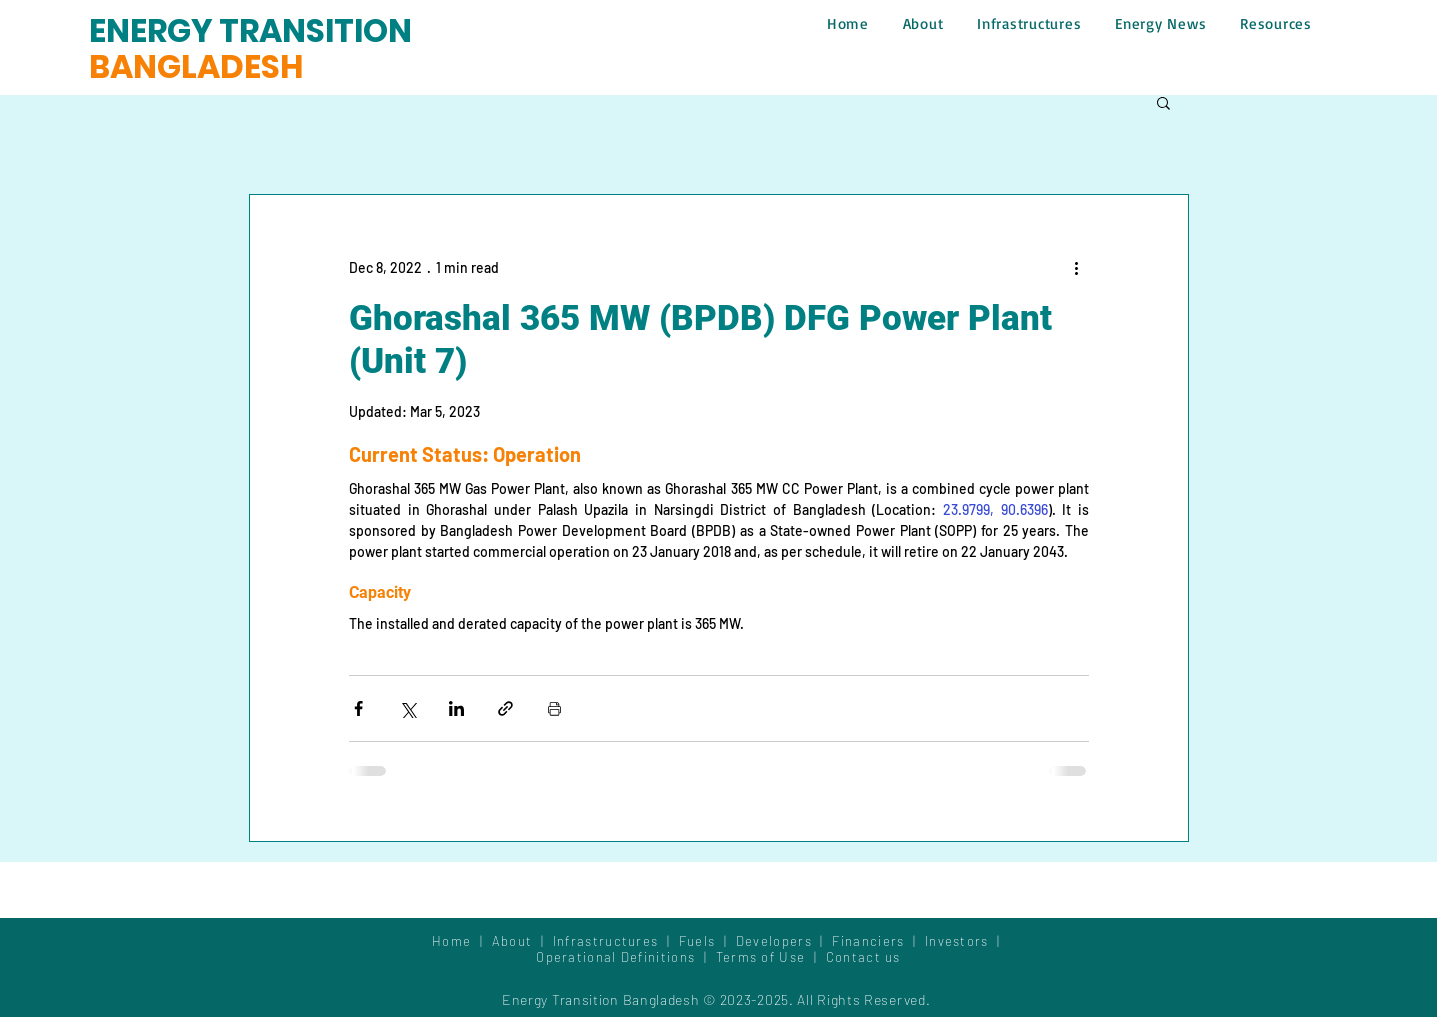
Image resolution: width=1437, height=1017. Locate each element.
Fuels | (707, 941)
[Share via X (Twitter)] (407, 708)
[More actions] (1077, 267)
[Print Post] (554, 708)
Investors (959, 941)
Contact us (863, 957)
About (516, 941)
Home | (462, 941)
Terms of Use (761, 957)
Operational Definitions (617, 957)
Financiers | (878, 941)
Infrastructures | (616, 941)
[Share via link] (505, 708)
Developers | (784, 941)
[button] (1163, 102)
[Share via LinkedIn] (456, 708)
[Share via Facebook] (358, 708)
